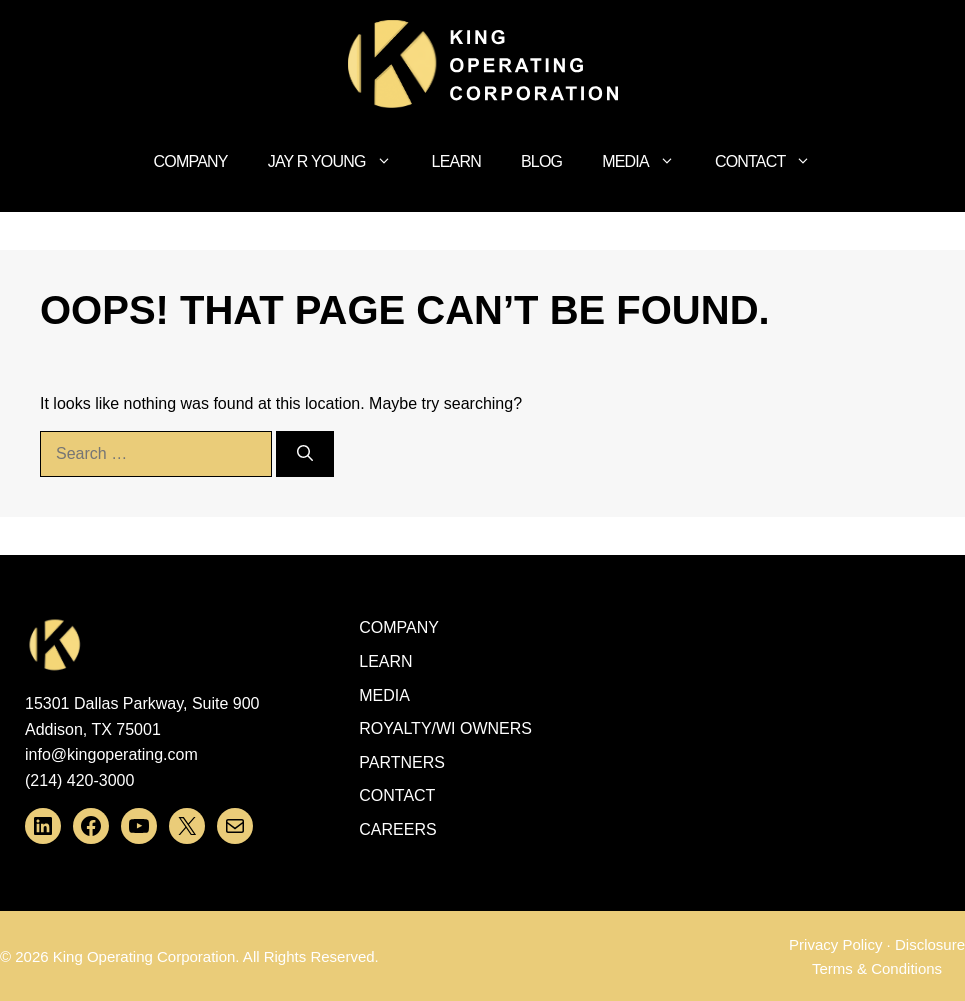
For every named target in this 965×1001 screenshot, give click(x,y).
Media (648, 162)
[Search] (305, 454)
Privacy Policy (835, 944)
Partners (402, 762)
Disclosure (930, 944)
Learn (456, 161)
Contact (773, 162)
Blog (541, 161)
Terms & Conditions (877, 968)
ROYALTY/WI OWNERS (445, 728)
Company (191, 161)
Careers (397, 829)
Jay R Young (340, 162)
